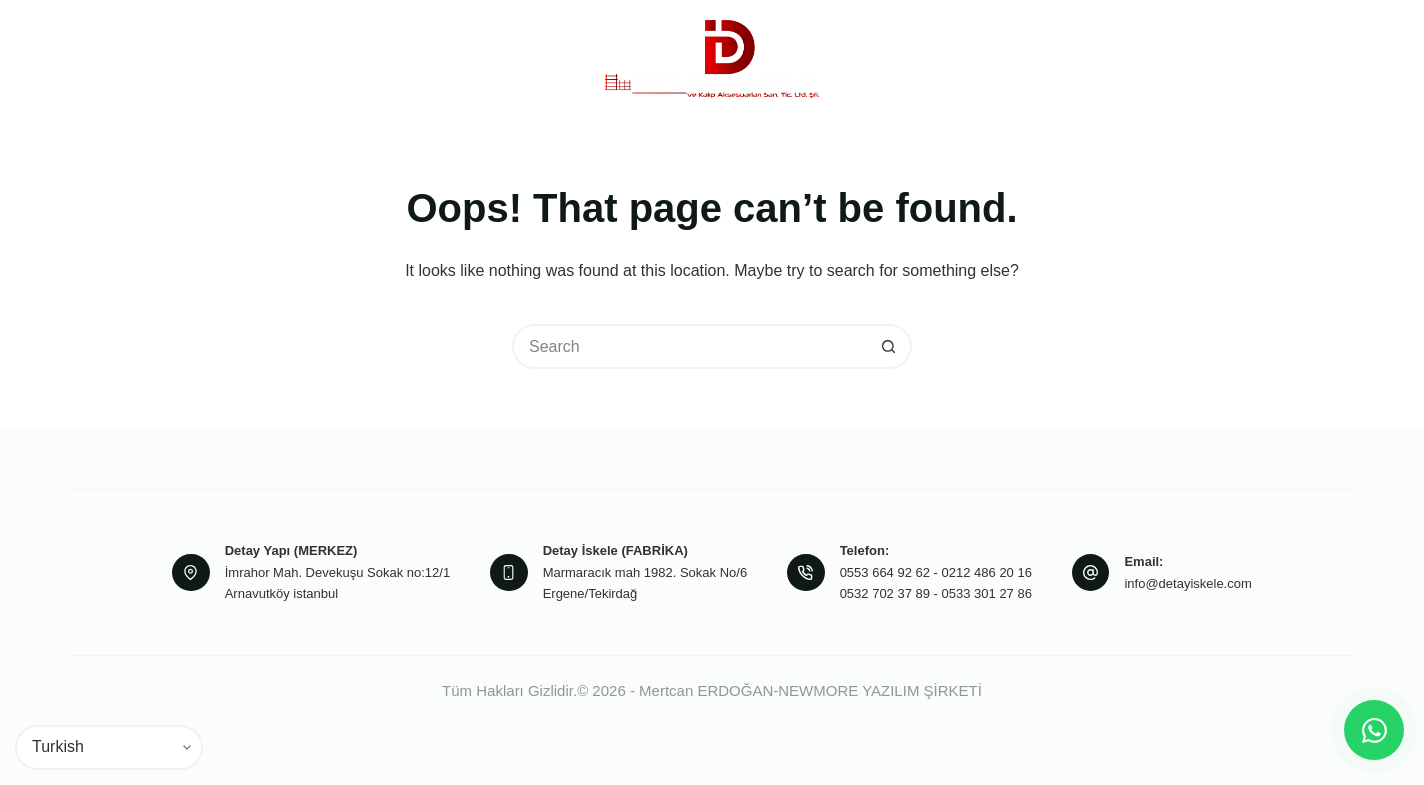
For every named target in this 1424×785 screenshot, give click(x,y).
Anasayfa (239, 58)
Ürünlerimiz (497, 59)
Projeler (913, 58)
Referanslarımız (1028, 58)
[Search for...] (689, 346)
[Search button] (889, 346)
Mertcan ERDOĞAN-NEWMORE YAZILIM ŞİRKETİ (810, 690)
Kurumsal (361, 59)
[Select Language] (109, 747)
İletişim (1135, 58)
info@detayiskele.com (1187, 583)
